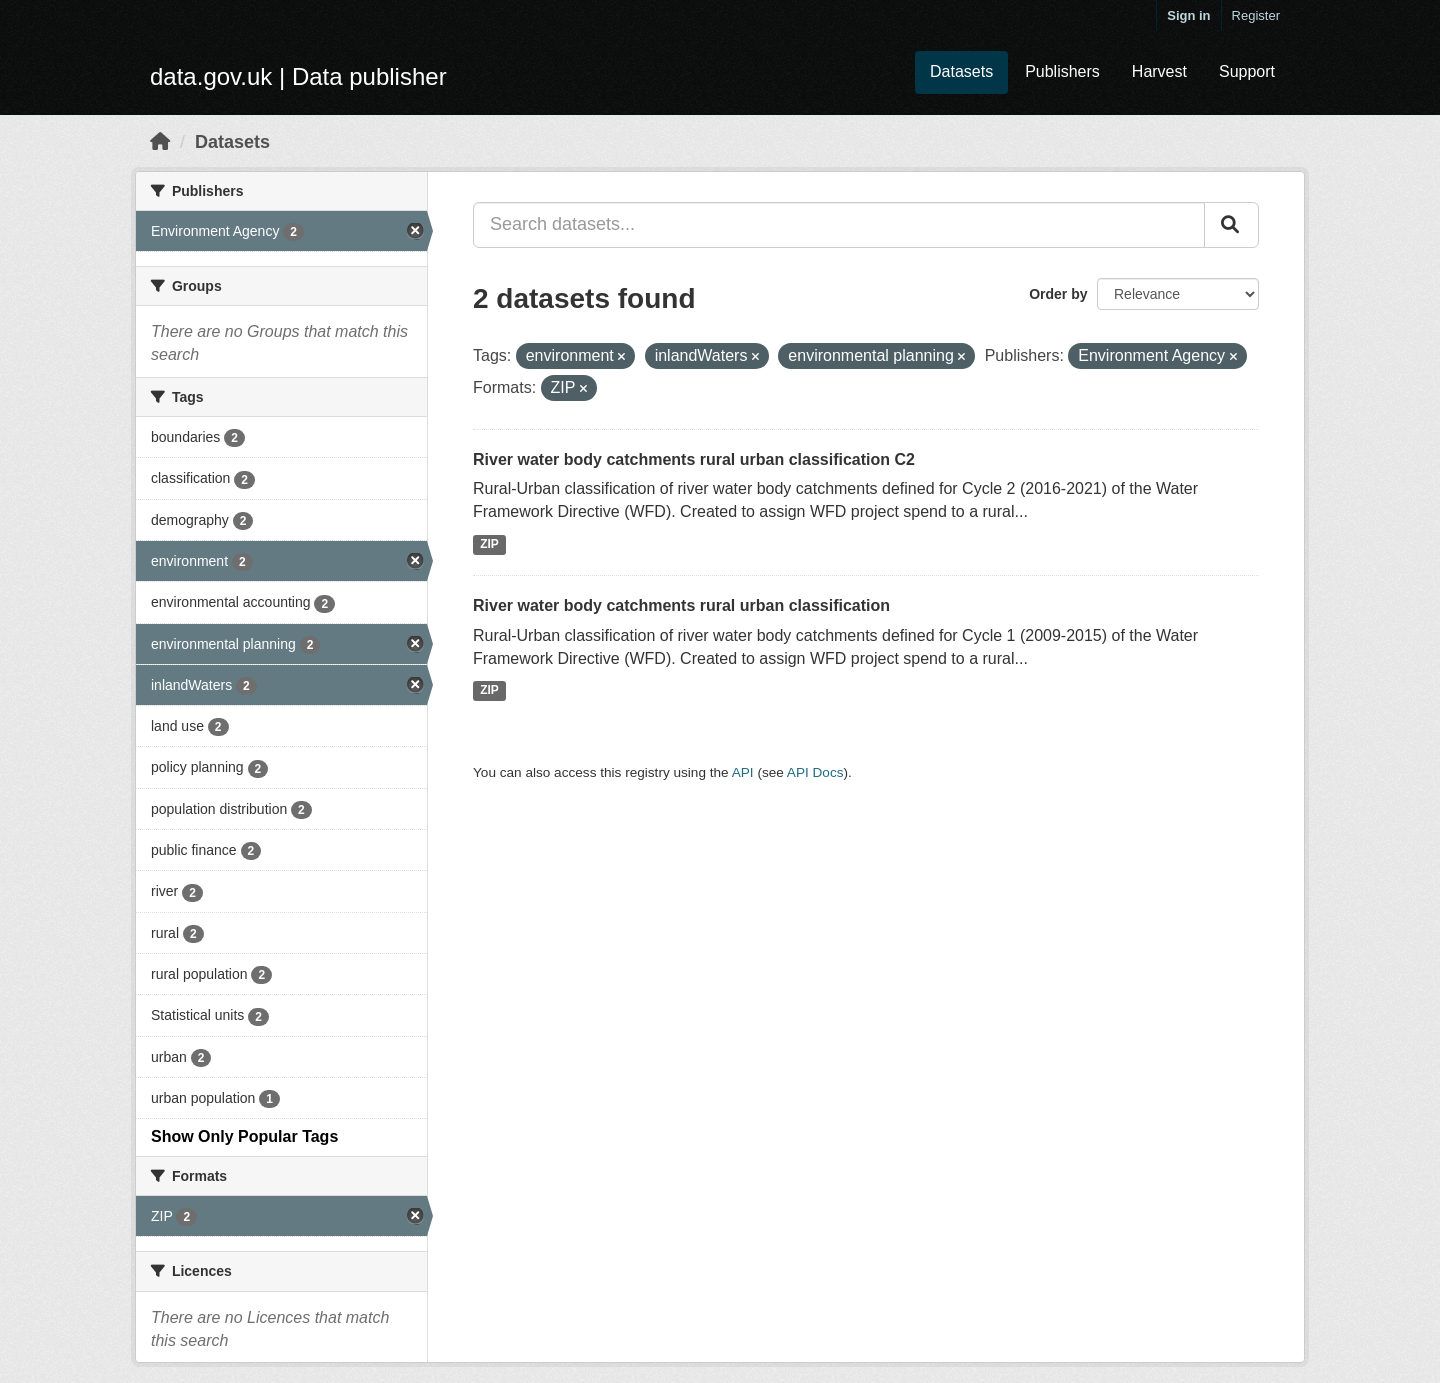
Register (1256, 15)
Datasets (961, 71)
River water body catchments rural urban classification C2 (694, 459)
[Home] (160, 142)
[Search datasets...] (839, 225)
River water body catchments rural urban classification (681, 605)
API (743, 772)
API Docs (815, 772)
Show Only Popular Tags (244, 1136)
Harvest (1159, 71)
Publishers (1062, 71)
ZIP (489, 544)
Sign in (1188, 15)
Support (1247, 71)
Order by (1058, 294)
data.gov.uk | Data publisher (298, 76)
